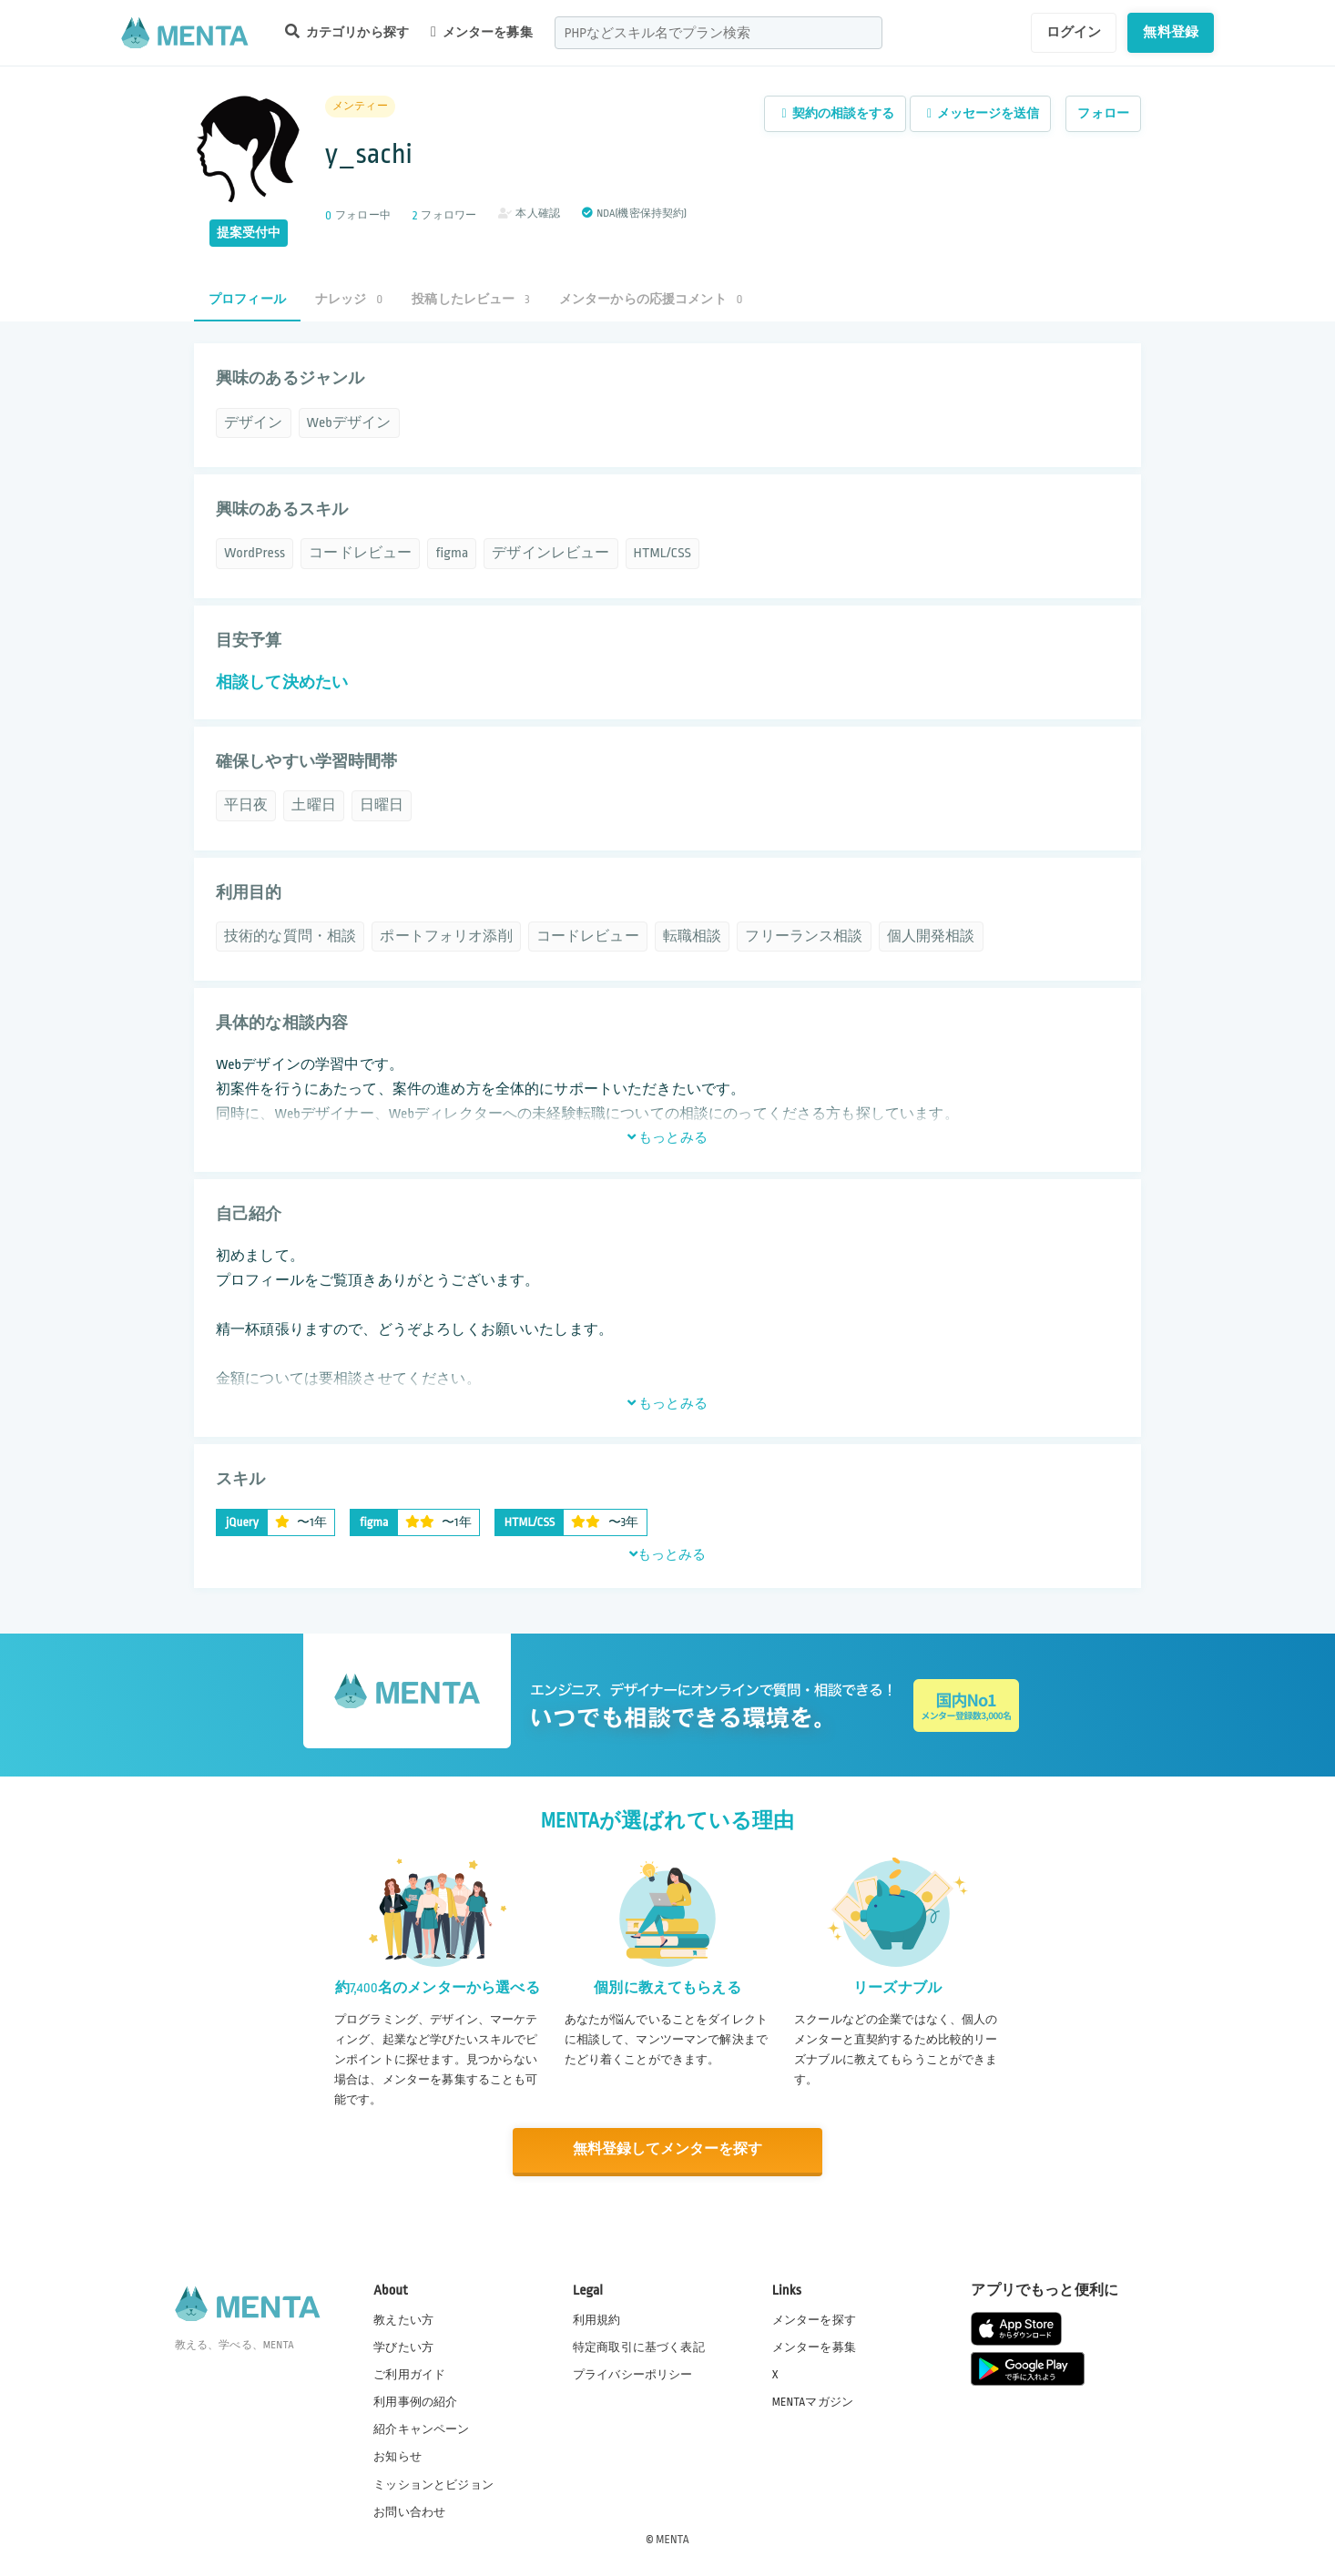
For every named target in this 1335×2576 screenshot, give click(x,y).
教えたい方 (403, 2319)
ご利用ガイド (409, 2373)
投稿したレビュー (470, 299)
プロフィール (247, 299)
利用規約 (597, 2319)
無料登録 (1170, 32)
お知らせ (397, 2456)
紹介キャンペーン (421, 2429)
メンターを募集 (482, 32)
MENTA (672, 2538)
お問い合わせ (409, 2511)
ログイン (1074, 32)
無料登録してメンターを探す (667, 2150)
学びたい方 (403, 2346)
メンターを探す (814, 2319)
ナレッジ (348, 299)
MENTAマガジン (812, 2401)
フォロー (1103, 113)
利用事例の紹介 (415, 2401)
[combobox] (718, 32)
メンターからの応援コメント (651, 299)
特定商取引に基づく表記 (639, 2346)
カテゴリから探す (347, 31)
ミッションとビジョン (433, 2484)
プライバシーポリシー (633, 2373)
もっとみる (667, 1137)
